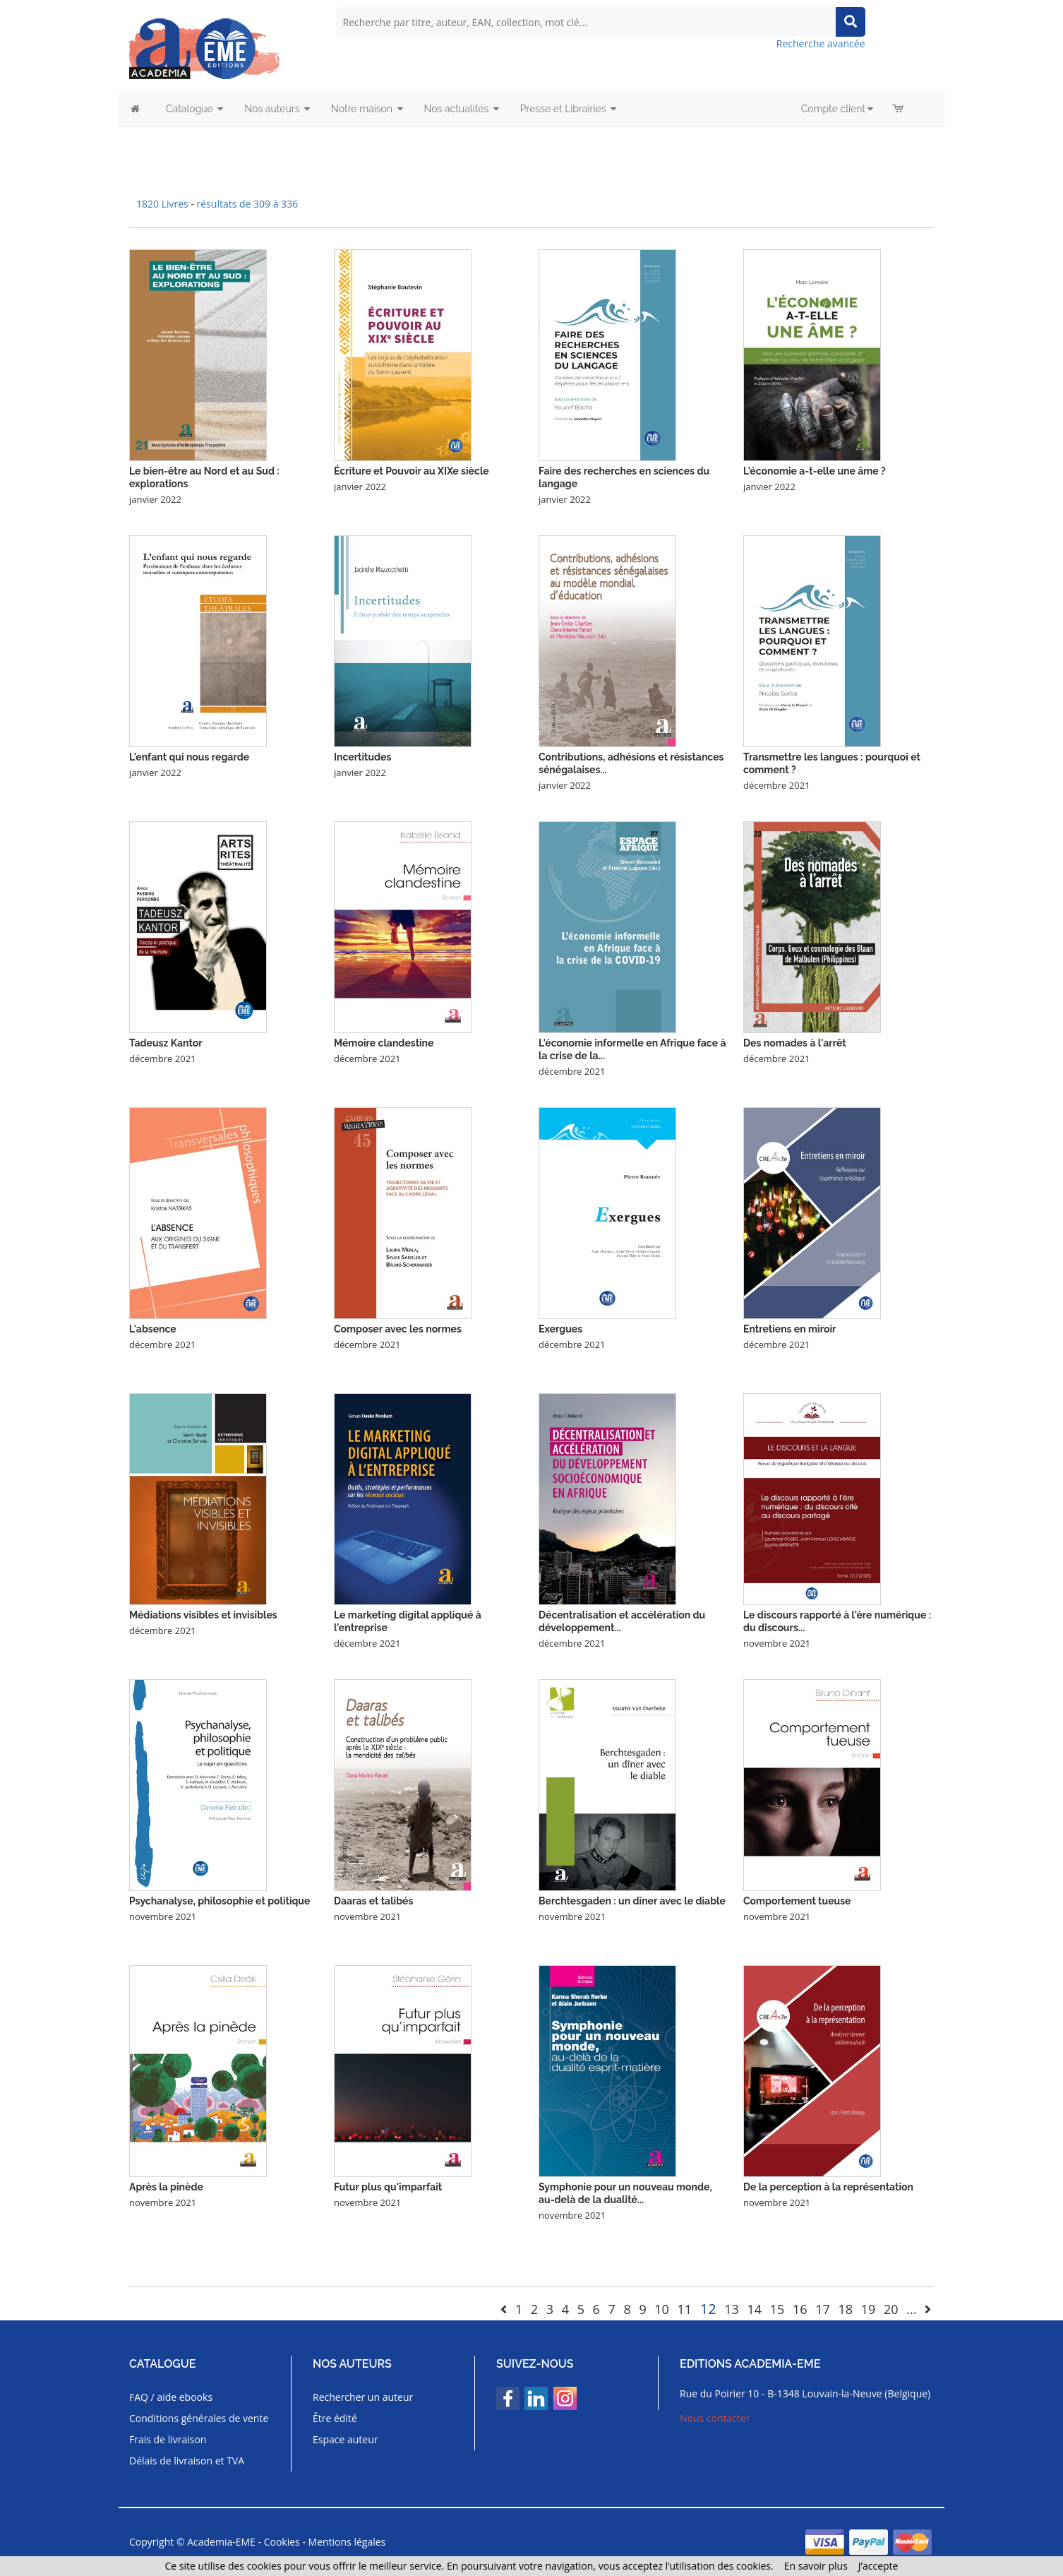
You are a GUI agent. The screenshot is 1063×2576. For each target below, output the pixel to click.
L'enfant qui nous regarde (189, 757)
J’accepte (878, 2565)
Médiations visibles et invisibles (203, 1615)
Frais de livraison (167, 2439)
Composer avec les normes (398, 1329)
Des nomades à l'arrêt (794, 1043)
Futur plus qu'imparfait (388, 2187)
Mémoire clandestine (383, 1043)
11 (685, 2309)
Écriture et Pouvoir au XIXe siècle (411, 471)
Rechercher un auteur (363, 2397)
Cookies (282, 2541)
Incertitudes (362, 757)
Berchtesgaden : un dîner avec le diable (632, 1901)
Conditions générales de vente (198, 2418)
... (911, 2309)
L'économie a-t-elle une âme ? (814, 471)
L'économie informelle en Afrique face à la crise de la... (632, 1049)
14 (754, 2309)
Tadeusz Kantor (166, 1043)
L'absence (152, 1329)
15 (777, 2309)
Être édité (335, 2418)
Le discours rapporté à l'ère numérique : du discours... (837, 1621)
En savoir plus (816, 2565)
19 (868, 2309)
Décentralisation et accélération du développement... (622, 1621)
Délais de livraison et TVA (186, 2460)
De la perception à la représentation (828, 2187)
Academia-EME (221, 2541)
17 (822, 2309)
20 (891, 2309)
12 (708, 2308)
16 (800, 2309)
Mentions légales (347, 2541)
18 (845, 2309)
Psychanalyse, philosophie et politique (219, 1901)
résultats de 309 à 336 (248, 203)
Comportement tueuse (797, 1901)
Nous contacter (715, 2418)
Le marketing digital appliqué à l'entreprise (407, 1621)
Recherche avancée (820, 43)
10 (661, 2309)
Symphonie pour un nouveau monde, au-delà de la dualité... (625, 2193)
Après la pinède (166, 2187)
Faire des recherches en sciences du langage (624, 477)
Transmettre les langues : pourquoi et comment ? (831, 763)
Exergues (560, 1329)
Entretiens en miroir (789, 1329)
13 (731, 2309)
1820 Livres (163, 203)
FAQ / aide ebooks (170, 2397)
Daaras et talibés (373, 1901)
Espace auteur (345, 2439)
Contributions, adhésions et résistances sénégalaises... (631, 763)
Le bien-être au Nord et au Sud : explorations (204, 477)
